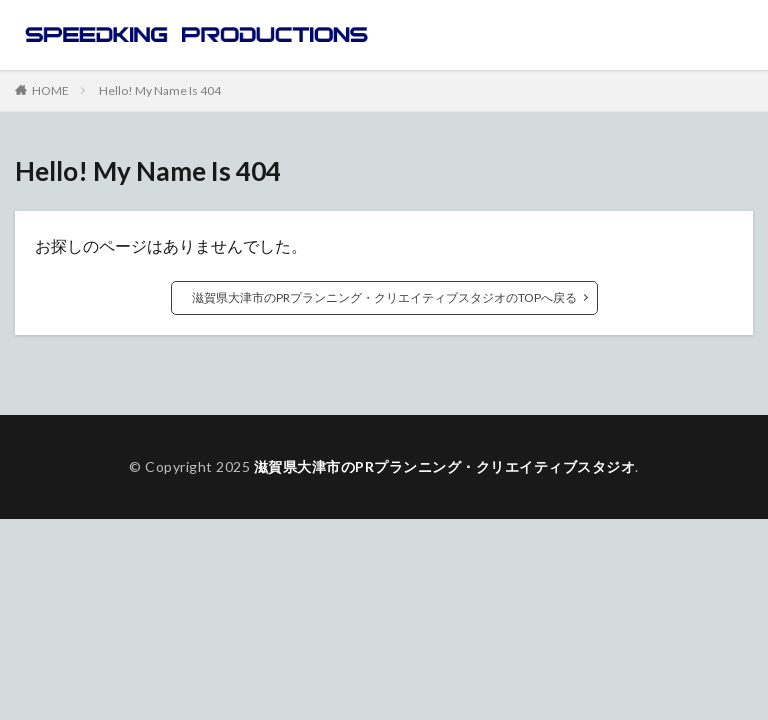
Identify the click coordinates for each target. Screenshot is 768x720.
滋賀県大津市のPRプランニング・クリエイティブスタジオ (445, 466)
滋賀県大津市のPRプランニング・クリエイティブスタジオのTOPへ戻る (384, 297)
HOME (50, 90)
